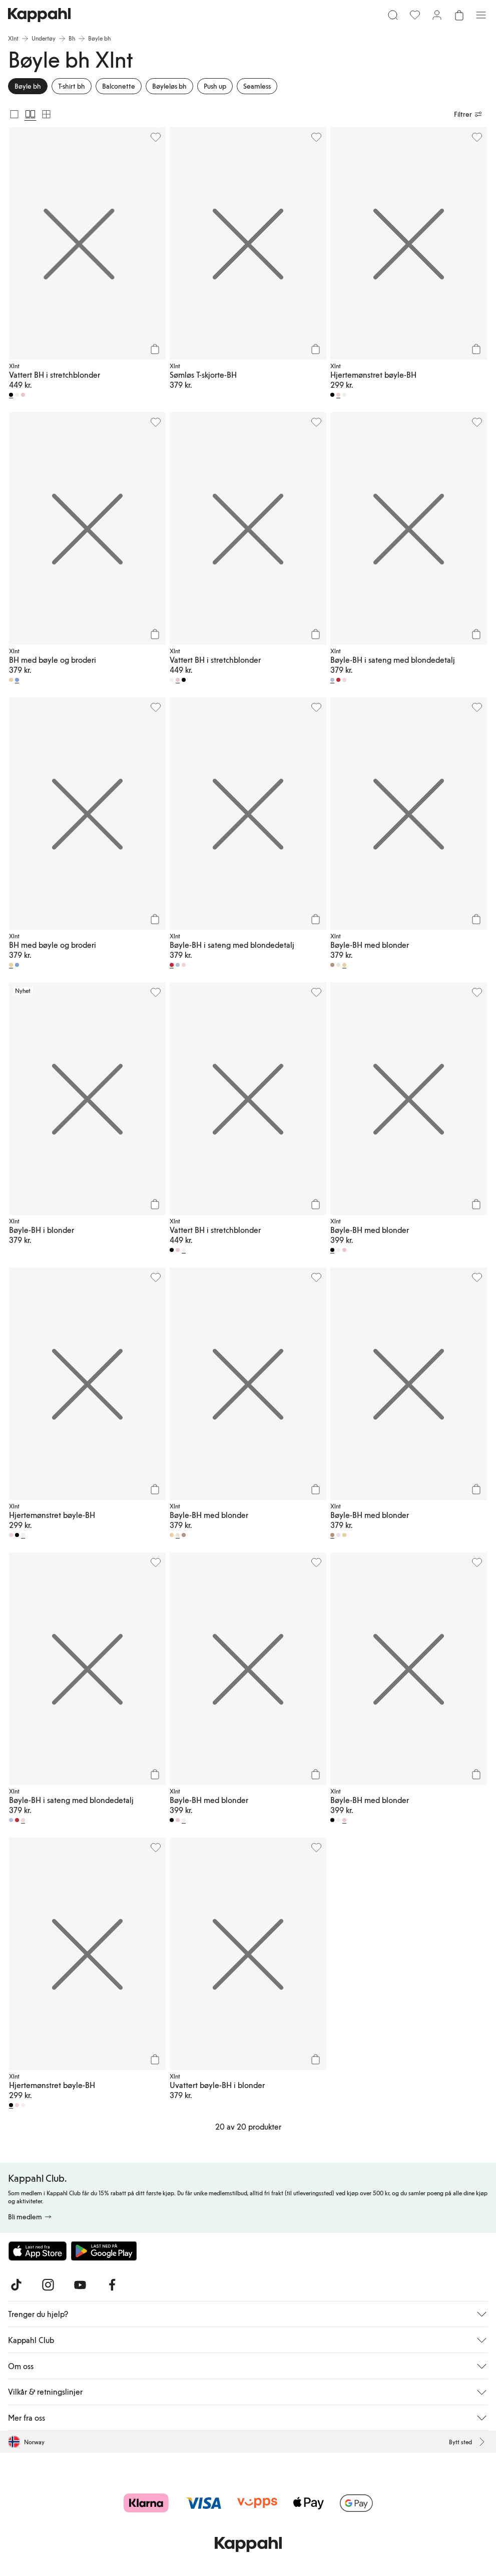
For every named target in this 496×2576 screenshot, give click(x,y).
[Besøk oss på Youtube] (80, 2285)
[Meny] (481, 15)
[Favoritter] (415, 15)
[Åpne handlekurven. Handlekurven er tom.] (459, 15)
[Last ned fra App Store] (37, 2251)
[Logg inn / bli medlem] (437, 15)
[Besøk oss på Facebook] (112, 2285)
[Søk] (393, 15)
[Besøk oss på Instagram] (48, 2285)
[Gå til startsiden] (39, 15)
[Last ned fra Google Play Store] (104, 2251)
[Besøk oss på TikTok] (16, 2285)
